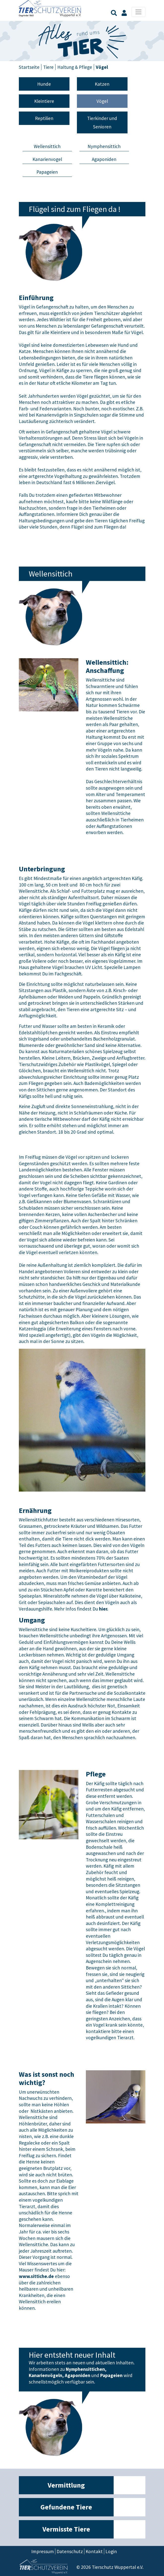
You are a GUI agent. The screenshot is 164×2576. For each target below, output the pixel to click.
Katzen (102, 84)
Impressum (42, 2551)
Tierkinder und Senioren (102, 122)
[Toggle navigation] (138, 12)
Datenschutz (70, 2551)
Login (111, 2551)
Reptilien (44, 118)
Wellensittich (47, 146)
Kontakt (94, 2551)
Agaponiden (104, 159)
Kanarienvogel (47, 159)
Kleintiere (44, 101)
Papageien (47, 172)
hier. (103, 1609)
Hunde (44, 84)
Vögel (102, 101)
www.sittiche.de (36, 2276)
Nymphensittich (104, 146)
